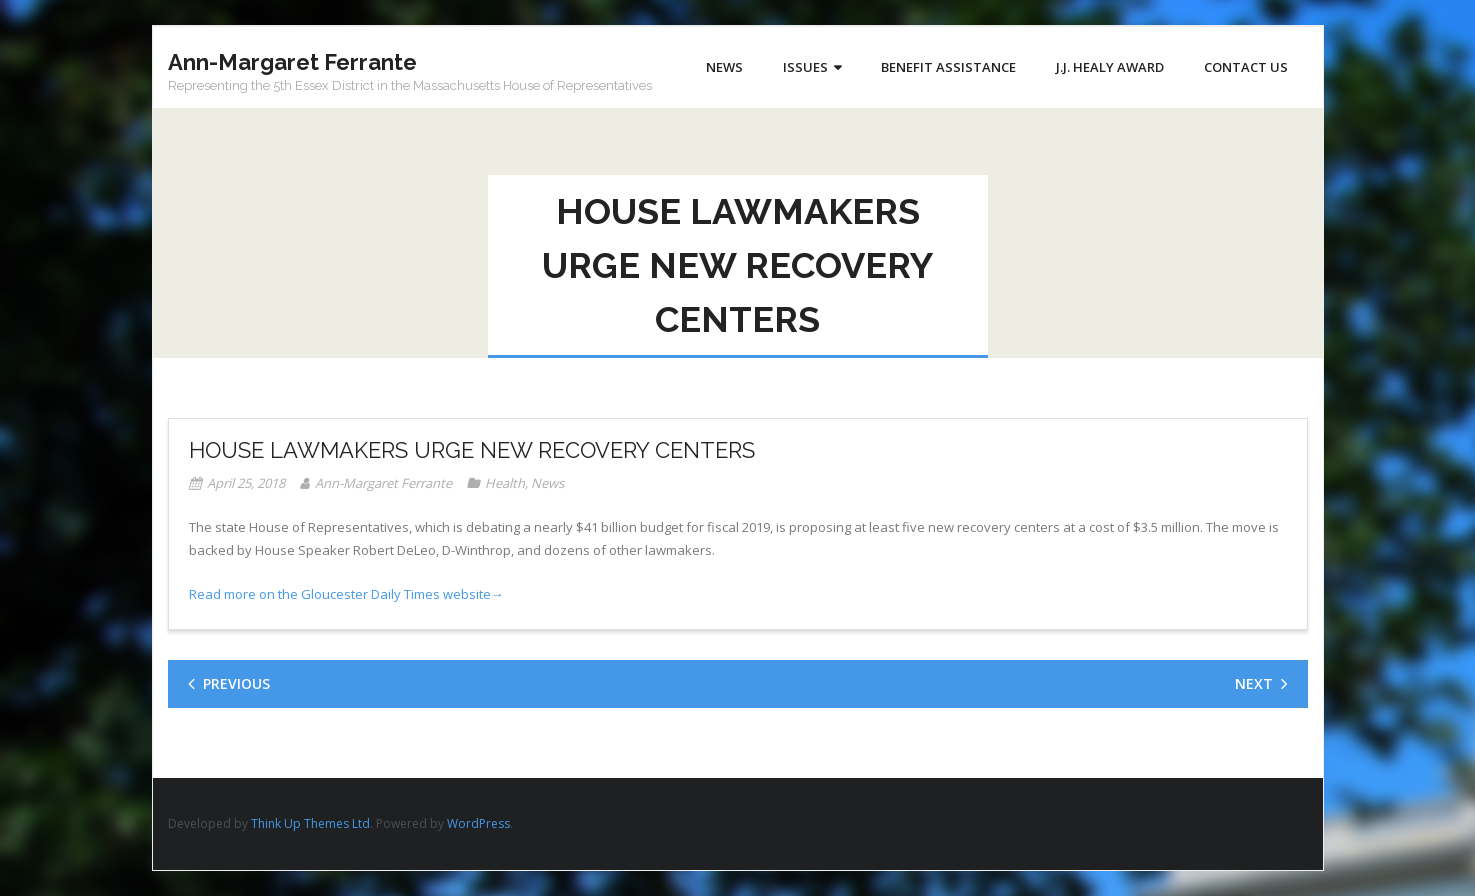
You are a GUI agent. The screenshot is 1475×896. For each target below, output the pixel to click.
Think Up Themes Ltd (310, 823)
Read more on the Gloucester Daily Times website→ (346, 594)
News (547, 483)
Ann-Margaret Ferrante (383, 483)
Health (505, 483)
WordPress (478, 823)
